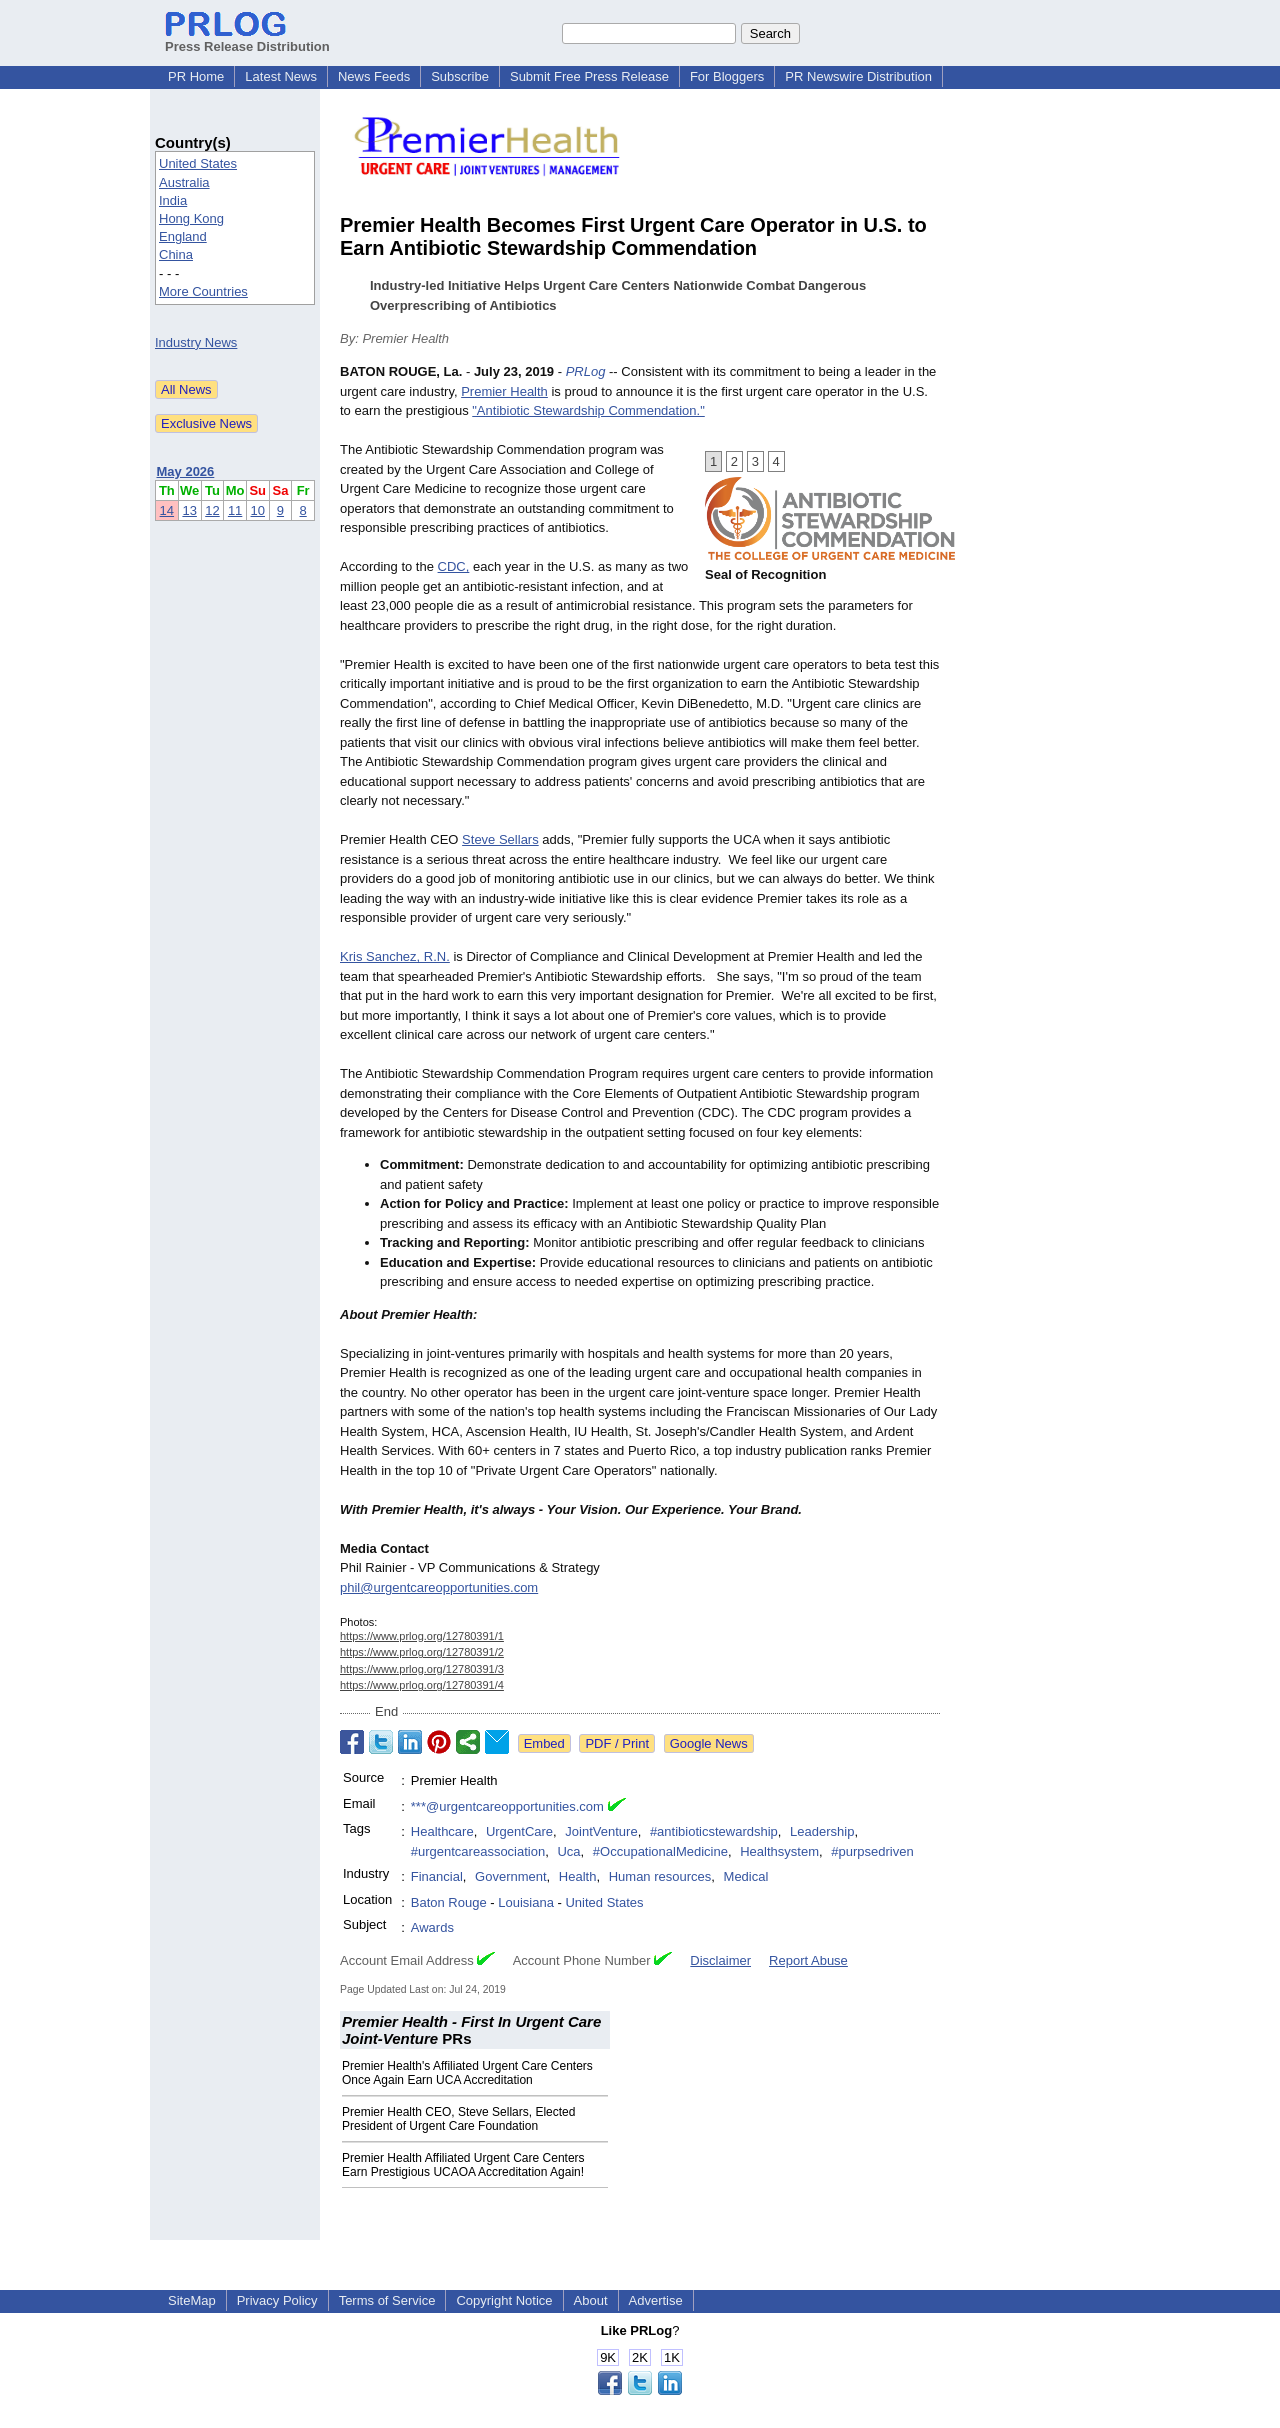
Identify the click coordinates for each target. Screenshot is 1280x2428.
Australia (184, 182)
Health (578, 1876)
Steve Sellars (500, 839)
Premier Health (504, 391)
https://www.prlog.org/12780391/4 (422, 1685)
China (176, 254)
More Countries (203, 291)
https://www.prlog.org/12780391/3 (422, 1669)
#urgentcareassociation (478, 1851)
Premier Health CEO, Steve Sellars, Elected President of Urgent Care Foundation (458, 2119)
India (173, 200)
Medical (746, 1876)
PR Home (196, 76)
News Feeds (374, 76)
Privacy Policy (277, 2300)
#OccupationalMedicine (660, 1851)
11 (235, 510)
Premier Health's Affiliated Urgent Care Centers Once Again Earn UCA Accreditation (467, 2073)
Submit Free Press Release (589, 76)
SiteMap (192, 2300)
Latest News (281, 76)
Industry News (196, 342)
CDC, (454, 566)
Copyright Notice (504, 2300)
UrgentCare (519, 1831)
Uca (568, 1851)
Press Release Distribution (247, 39)
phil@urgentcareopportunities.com (439, 1587)
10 (258, 510)
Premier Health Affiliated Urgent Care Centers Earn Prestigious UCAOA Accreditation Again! (463, 2165)
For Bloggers (727, 76)
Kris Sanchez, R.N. (395, 956)
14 (167, 510)
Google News (709, 1743)
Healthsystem (779, 1851)
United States (198, 163)
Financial (437, 1876)
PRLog (586, 371)
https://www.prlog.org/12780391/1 (422, 1636)
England (183, 236)
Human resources (660, 1876)
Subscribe (460, 76)
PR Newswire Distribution (858, 76)
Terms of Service (387, 2300)
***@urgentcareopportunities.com (507, 1806)
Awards (432, 1927)
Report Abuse (808, 1960)
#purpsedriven (872, 1851)
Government (511, 1876)
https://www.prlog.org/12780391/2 (422, 1652)
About (591, 2300)
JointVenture (601, 1831)
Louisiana (526, 1902)
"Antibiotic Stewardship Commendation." (588, 410)
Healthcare (442, 1831)
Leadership (822, 1831)
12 (212, 510)
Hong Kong (191, 218)
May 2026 (186, 471)
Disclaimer (720, 1960)
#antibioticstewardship (714, 1831)
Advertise (656, 2300)
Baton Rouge (449, 1902)
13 (189, 510)
